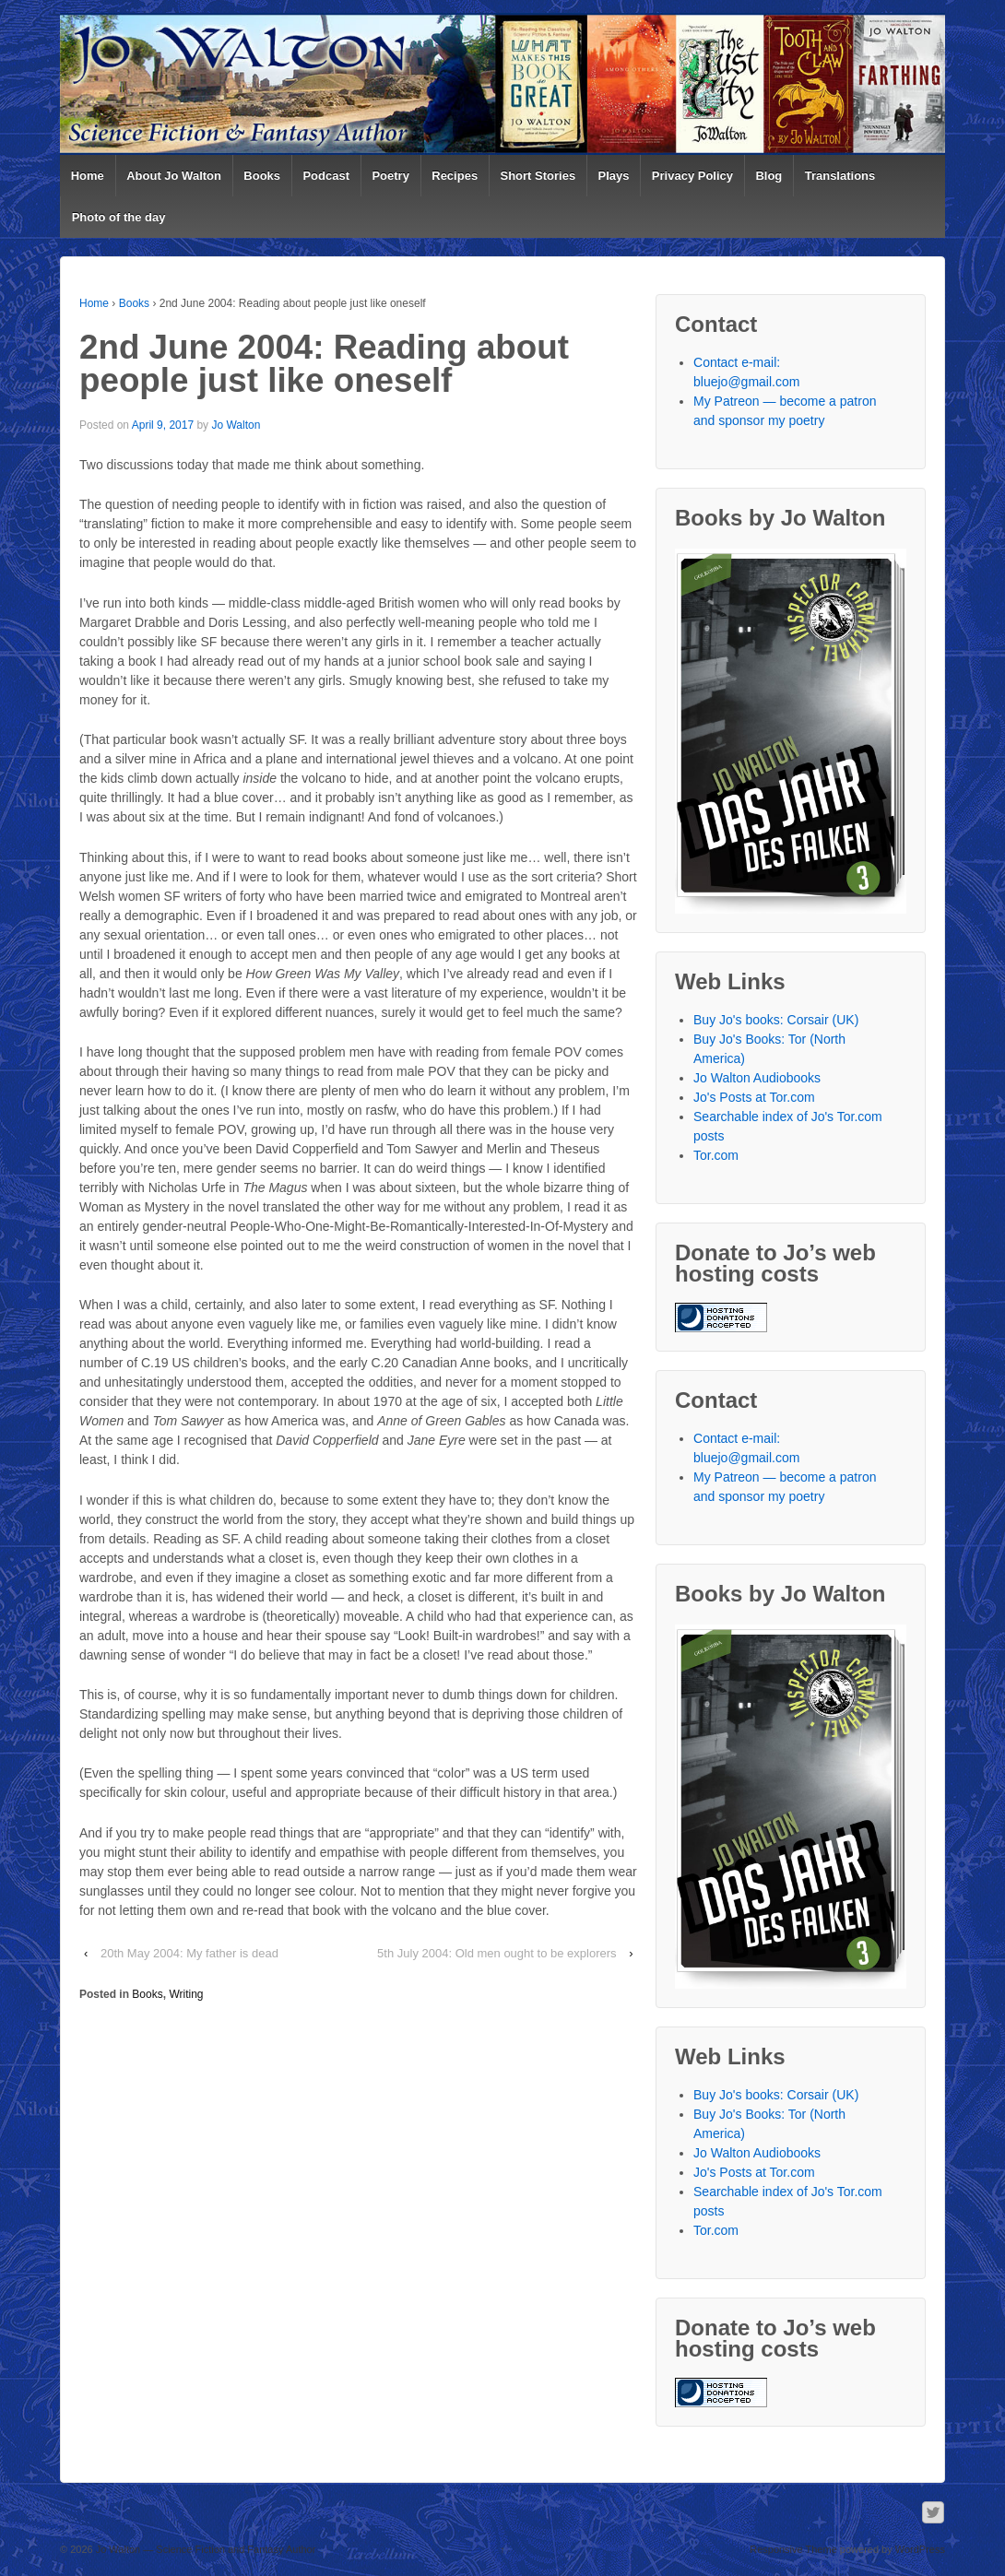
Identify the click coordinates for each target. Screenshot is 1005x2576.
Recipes (455, 176)
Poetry (390, 176)
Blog (768, 176)
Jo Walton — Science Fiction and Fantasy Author (204, 2549)
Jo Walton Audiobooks (757, 1077)
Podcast (325, 176)
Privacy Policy (692, 176)
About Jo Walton (173, 176)
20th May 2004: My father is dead (189, 1953)
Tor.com (716, 1155)
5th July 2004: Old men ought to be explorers (496, 1953)
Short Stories (538, 176)
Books (261, 176)
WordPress (920, 2549)
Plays (614, 176)
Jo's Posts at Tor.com (754, 1097)
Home (87, 176)
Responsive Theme (793, 2549)
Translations (840, 176)
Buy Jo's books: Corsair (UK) (775, 1019)
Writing (186, 1994)
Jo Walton (235, 425)
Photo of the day (119, 217)
